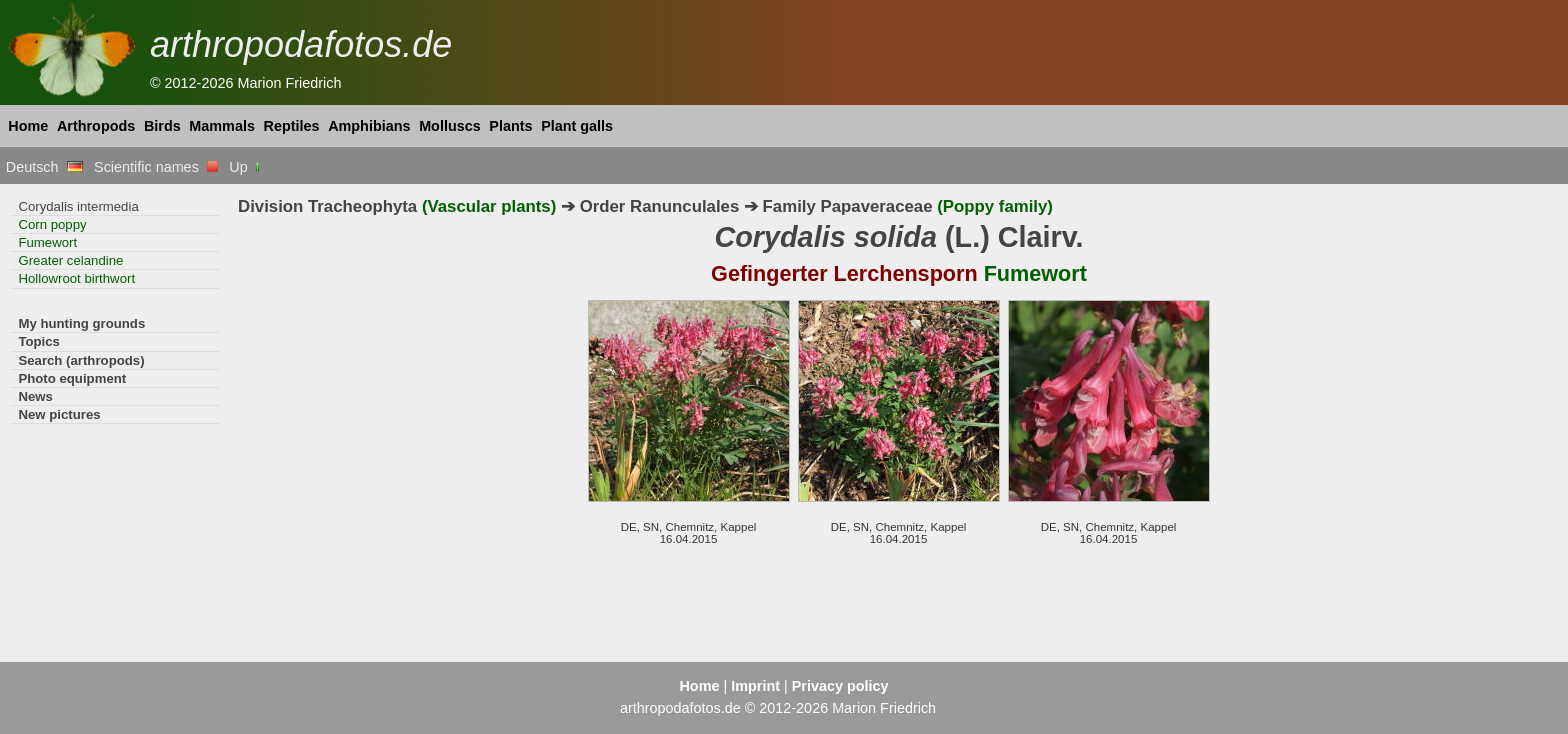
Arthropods (96, 126)
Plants (510, 126)
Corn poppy (52, 224)
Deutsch (44, 167)
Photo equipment (72, 378)
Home (28, 126)
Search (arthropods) (81, 360)
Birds (162, 126)
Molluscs (450, 126)
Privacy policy (840, 686)
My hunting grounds (81, 323)
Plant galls (577, 126)
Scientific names (156, 167)
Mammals (222, 126)
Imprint (755, 686)
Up (245, 167)
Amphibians (369, 126)
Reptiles (292, 126)
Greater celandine (70, 260)
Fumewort (47, 242)
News (35, 396)
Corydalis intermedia (78, 206)
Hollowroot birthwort (76, 278)
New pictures (59, 414)
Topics (39, 341)
